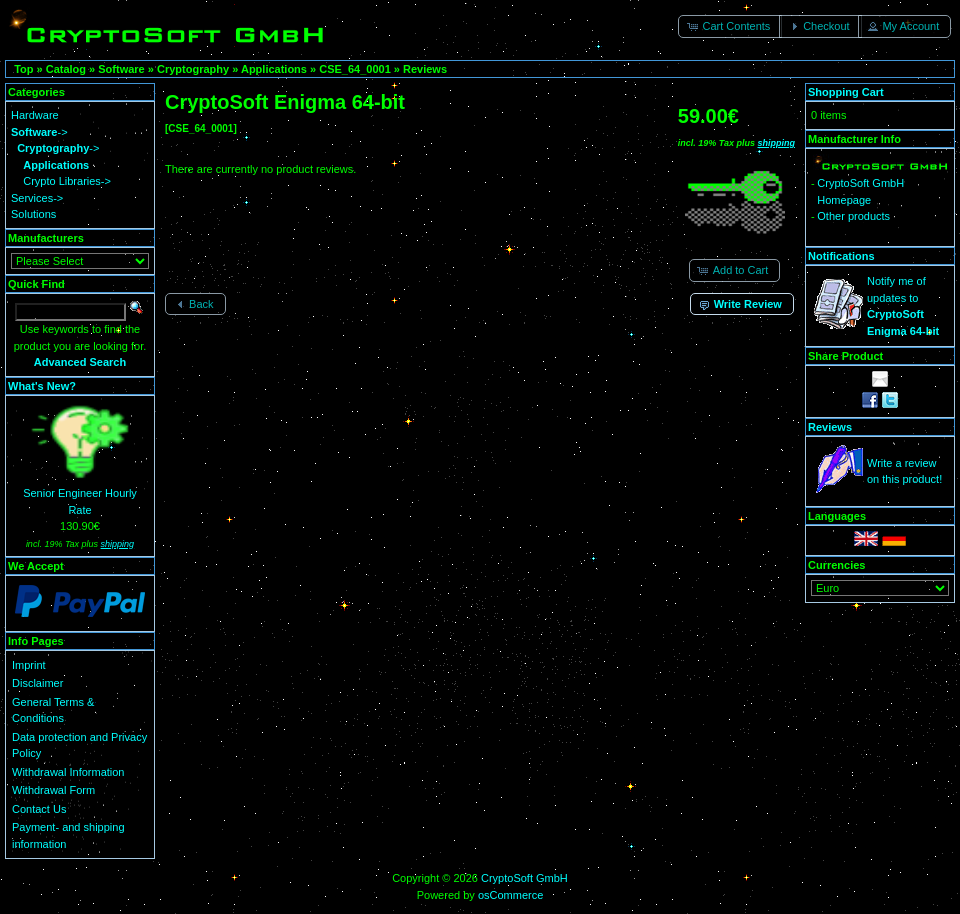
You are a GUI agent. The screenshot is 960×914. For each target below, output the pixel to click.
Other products (853, 216)
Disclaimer (37, 683)
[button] (730, 26)
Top (23, 69)
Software (121, 69)
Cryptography (193, 69)
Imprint (29, 665)
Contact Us (39, 809)
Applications (274, 69)
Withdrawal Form (53, 790)
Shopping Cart (846, 92)
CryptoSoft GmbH (524, 878)
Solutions (33, 214)
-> (39, 132)
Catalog (66, 69)
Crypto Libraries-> (67, 181)
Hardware (35, 115)
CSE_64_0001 (355, 69)
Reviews (425, 69)
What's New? (42, 386)
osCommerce (510, 895)
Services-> (37, 198)
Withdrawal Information (68, 772)
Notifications (841, 256)
